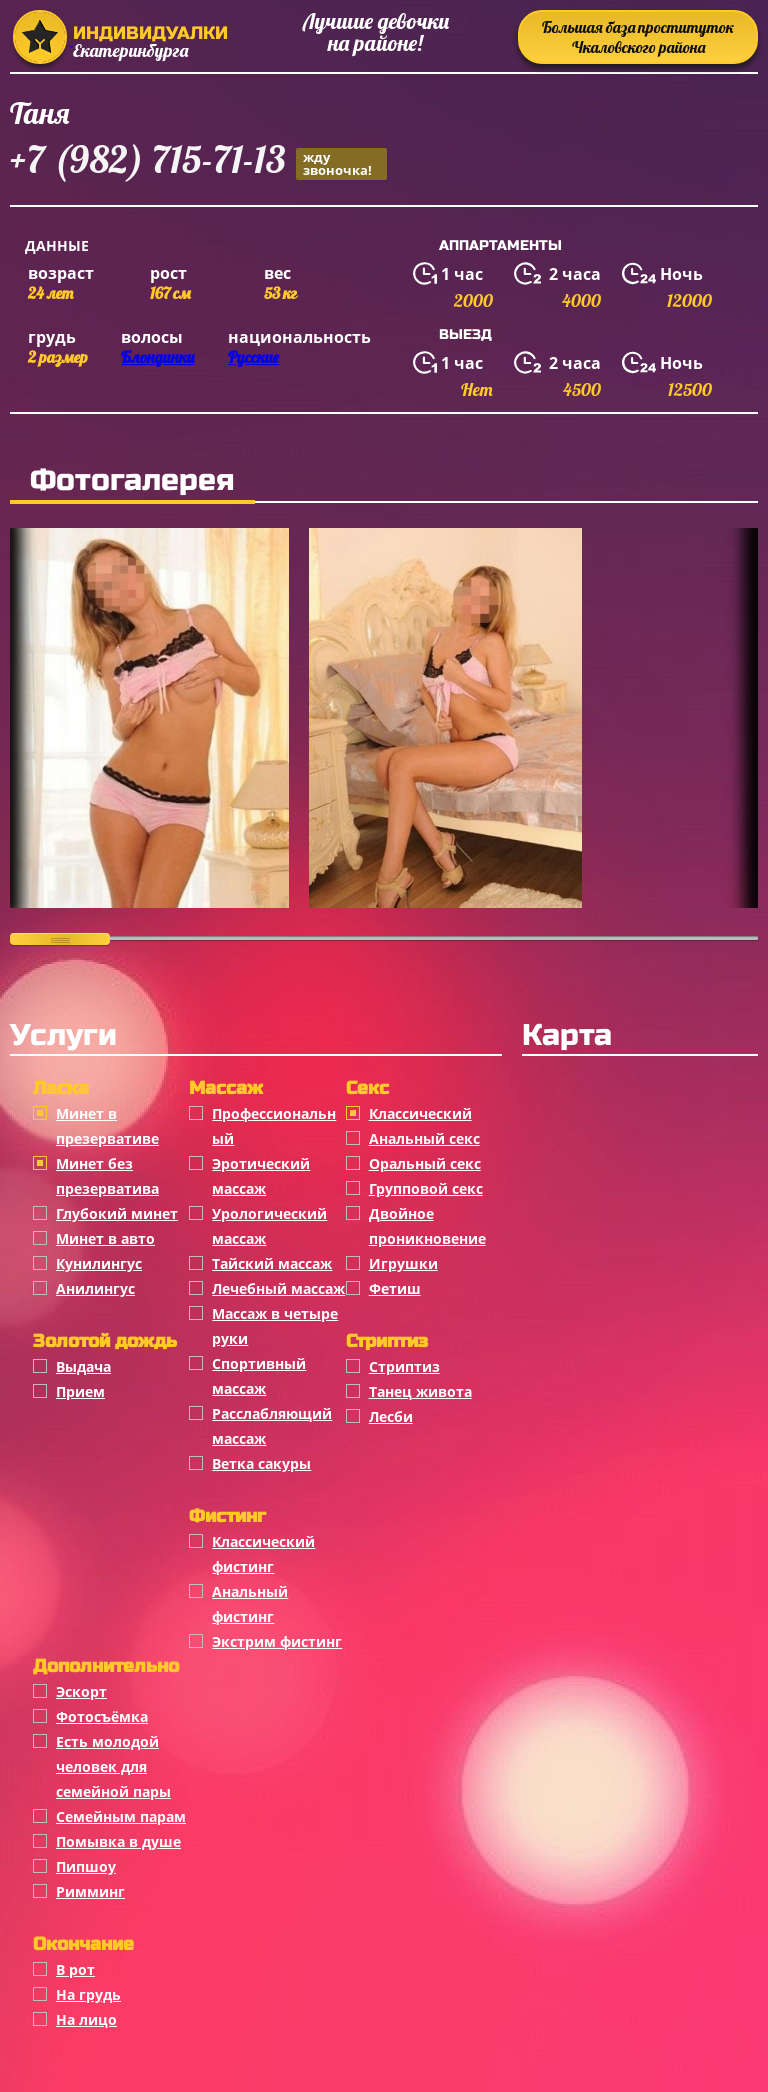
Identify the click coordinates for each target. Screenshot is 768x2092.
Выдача (83, 1366)
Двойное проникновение (427, 1226)
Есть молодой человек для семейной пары (113, 1766)
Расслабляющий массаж (272, 1426)
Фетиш (395, 1288)
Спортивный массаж (259, 1376)
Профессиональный (274, 1126)
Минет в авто (105, 1238)
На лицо (86, 2019)
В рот (75, 1969)
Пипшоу (86, 1866)
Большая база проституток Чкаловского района (638, 37)
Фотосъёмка (102, 1716)
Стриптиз (404, 1366)
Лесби (391, 1416)
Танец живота (420, 1391)
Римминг (90, 1891)
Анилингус (95, 1288)
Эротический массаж (261, 1176)
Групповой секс (426, 1188)
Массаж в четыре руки (275, 1326)
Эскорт (81, 1691)
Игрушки (403, 1263)
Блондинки (157, 357)
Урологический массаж (269, 1226)
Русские (253, 357)
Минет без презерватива (107, 1176)
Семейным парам (121, 1816)
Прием (80, 1391)
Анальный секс (424, 1138)
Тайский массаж (272, 1263)
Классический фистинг (263, 1554)
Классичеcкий (420, 1113)
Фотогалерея (132, 480)
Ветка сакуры (261, 1463)
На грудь (88, 1994)
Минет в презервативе (107, 1126)
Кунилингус (99, 1263)
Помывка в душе (118, 1841)
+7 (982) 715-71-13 (198, 162)
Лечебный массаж (278, 1288)
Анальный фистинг (250, 1604)
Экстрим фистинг (277, 1641)
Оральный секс (425, 1163)
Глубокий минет (117, 1213)
